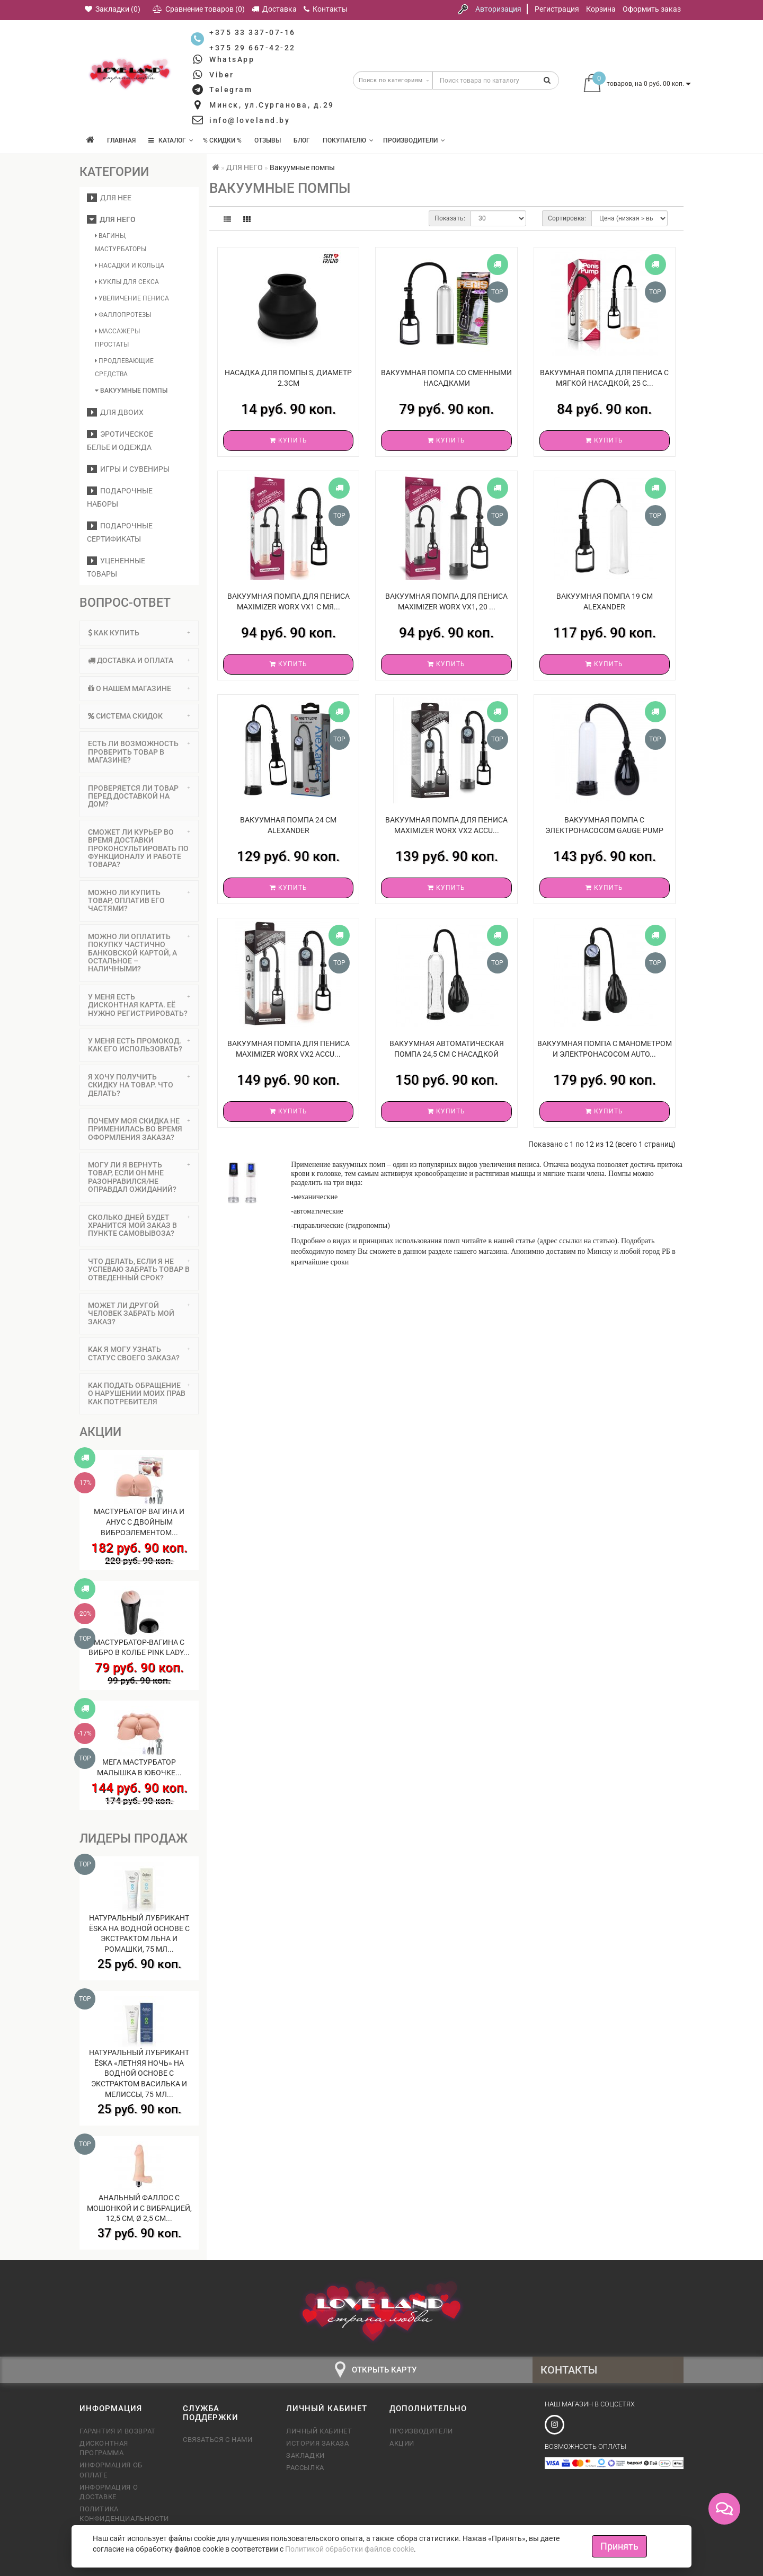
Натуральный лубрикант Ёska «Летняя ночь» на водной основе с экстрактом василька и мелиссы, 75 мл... (139, 2073)
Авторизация (498, 9)
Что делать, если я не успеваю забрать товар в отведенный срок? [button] (139, 1269)
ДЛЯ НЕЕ (109, 197)
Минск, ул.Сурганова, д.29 (271, 105)
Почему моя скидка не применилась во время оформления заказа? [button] (139, 1129)
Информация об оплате (111, 2469)
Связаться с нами (218, 2440)
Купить (288, 440)
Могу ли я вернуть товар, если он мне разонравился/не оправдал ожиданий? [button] (139, 1177)
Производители (414, 140)
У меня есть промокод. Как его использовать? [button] (139, 1045)
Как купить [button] (139, 632)
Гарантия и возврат (117, 2431)
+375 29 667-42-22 (252, 47)
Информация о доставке (108, 2492)
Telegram (230, 89)
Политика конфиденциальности (123, 2513)
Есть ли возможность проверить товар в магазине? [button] (139, 751)
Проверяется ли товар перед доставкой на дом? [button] (139, 796)
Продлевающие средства (124, 367)
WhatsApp (231, 59)
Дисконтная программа (103, 2448)
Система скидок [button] (139, 716)
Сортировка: (567, 218)
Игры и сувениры (128, 469)
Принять (619, 2546)
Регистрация (557, 9)
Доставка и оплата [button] (139, 660)
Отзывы (267, 140)
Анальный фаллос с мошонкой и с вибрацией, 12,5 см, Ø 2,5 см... (139, 2208)
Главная (121, 140)
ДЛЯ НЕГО (111, 219)
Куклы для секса (127, 282)
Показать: (449, 218)
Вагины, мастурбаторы (120, 242)
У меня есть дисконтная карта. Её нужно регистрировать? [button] (139, 1005)
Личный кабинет (319, 2431)
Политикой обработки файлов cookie (349, 2549)
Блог (302, 140)
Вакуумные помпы (131, 390)
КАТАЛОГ (170, 140)
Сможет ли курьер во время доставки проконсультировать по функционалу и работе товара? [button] (139, 848)
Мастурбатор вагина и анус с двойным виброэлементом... (139, 1522)
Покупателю (348, 140)
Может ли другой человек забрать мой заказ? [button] (139, 1313)
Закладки (305, 2455)
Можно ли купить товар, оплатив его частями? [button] (139, 900)
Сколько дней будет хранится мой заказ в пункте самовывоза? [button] (139, 1225)
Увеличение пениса (132, 298)
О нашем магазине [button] (139, 688)
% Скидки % (222, 140)
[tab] (139, 633)
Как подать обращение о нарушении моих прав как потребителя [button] (139, 1393)
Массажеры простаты (117, 337)
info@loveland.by (249, 120)
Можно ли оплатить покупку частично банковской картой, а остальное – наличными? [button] (139, 952)
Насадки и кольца (129, 265)
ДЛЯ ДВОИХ (115, 412)
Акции (401, 2443)
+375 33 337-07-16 (252, 32)
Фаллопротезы (123, 314)
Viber (221, 74)
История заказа (317, 2443)
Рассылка (305, 2468)
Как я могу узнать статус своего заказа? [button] (139, 1353)
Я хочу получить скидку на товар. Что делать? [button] (139, 1085)
